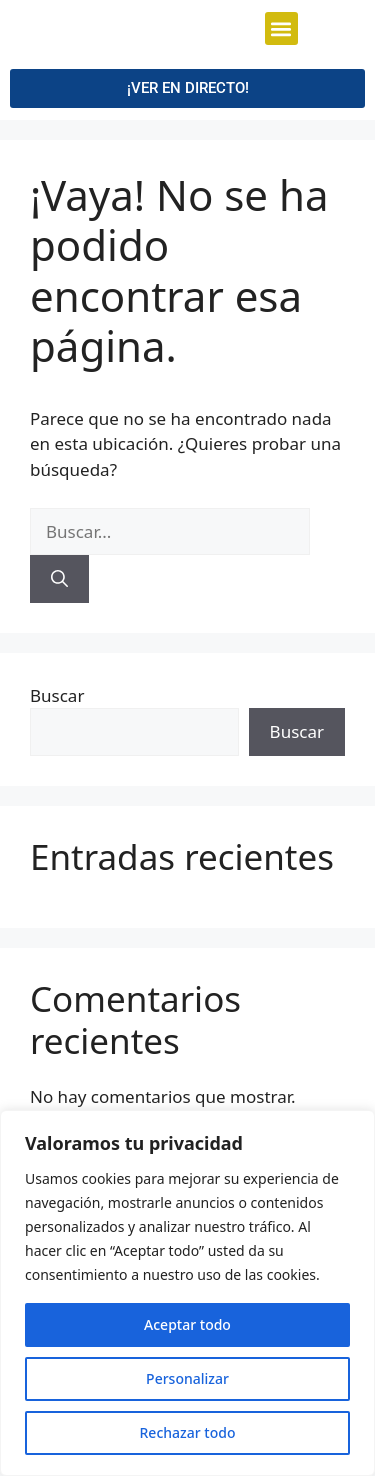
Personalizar (187, 1378)
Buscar (57, 788)
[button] (281, 77)
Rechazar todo (188, 1432)
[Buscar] (59, 672)
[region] (187, 1293)
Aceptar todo (187, 1324)
